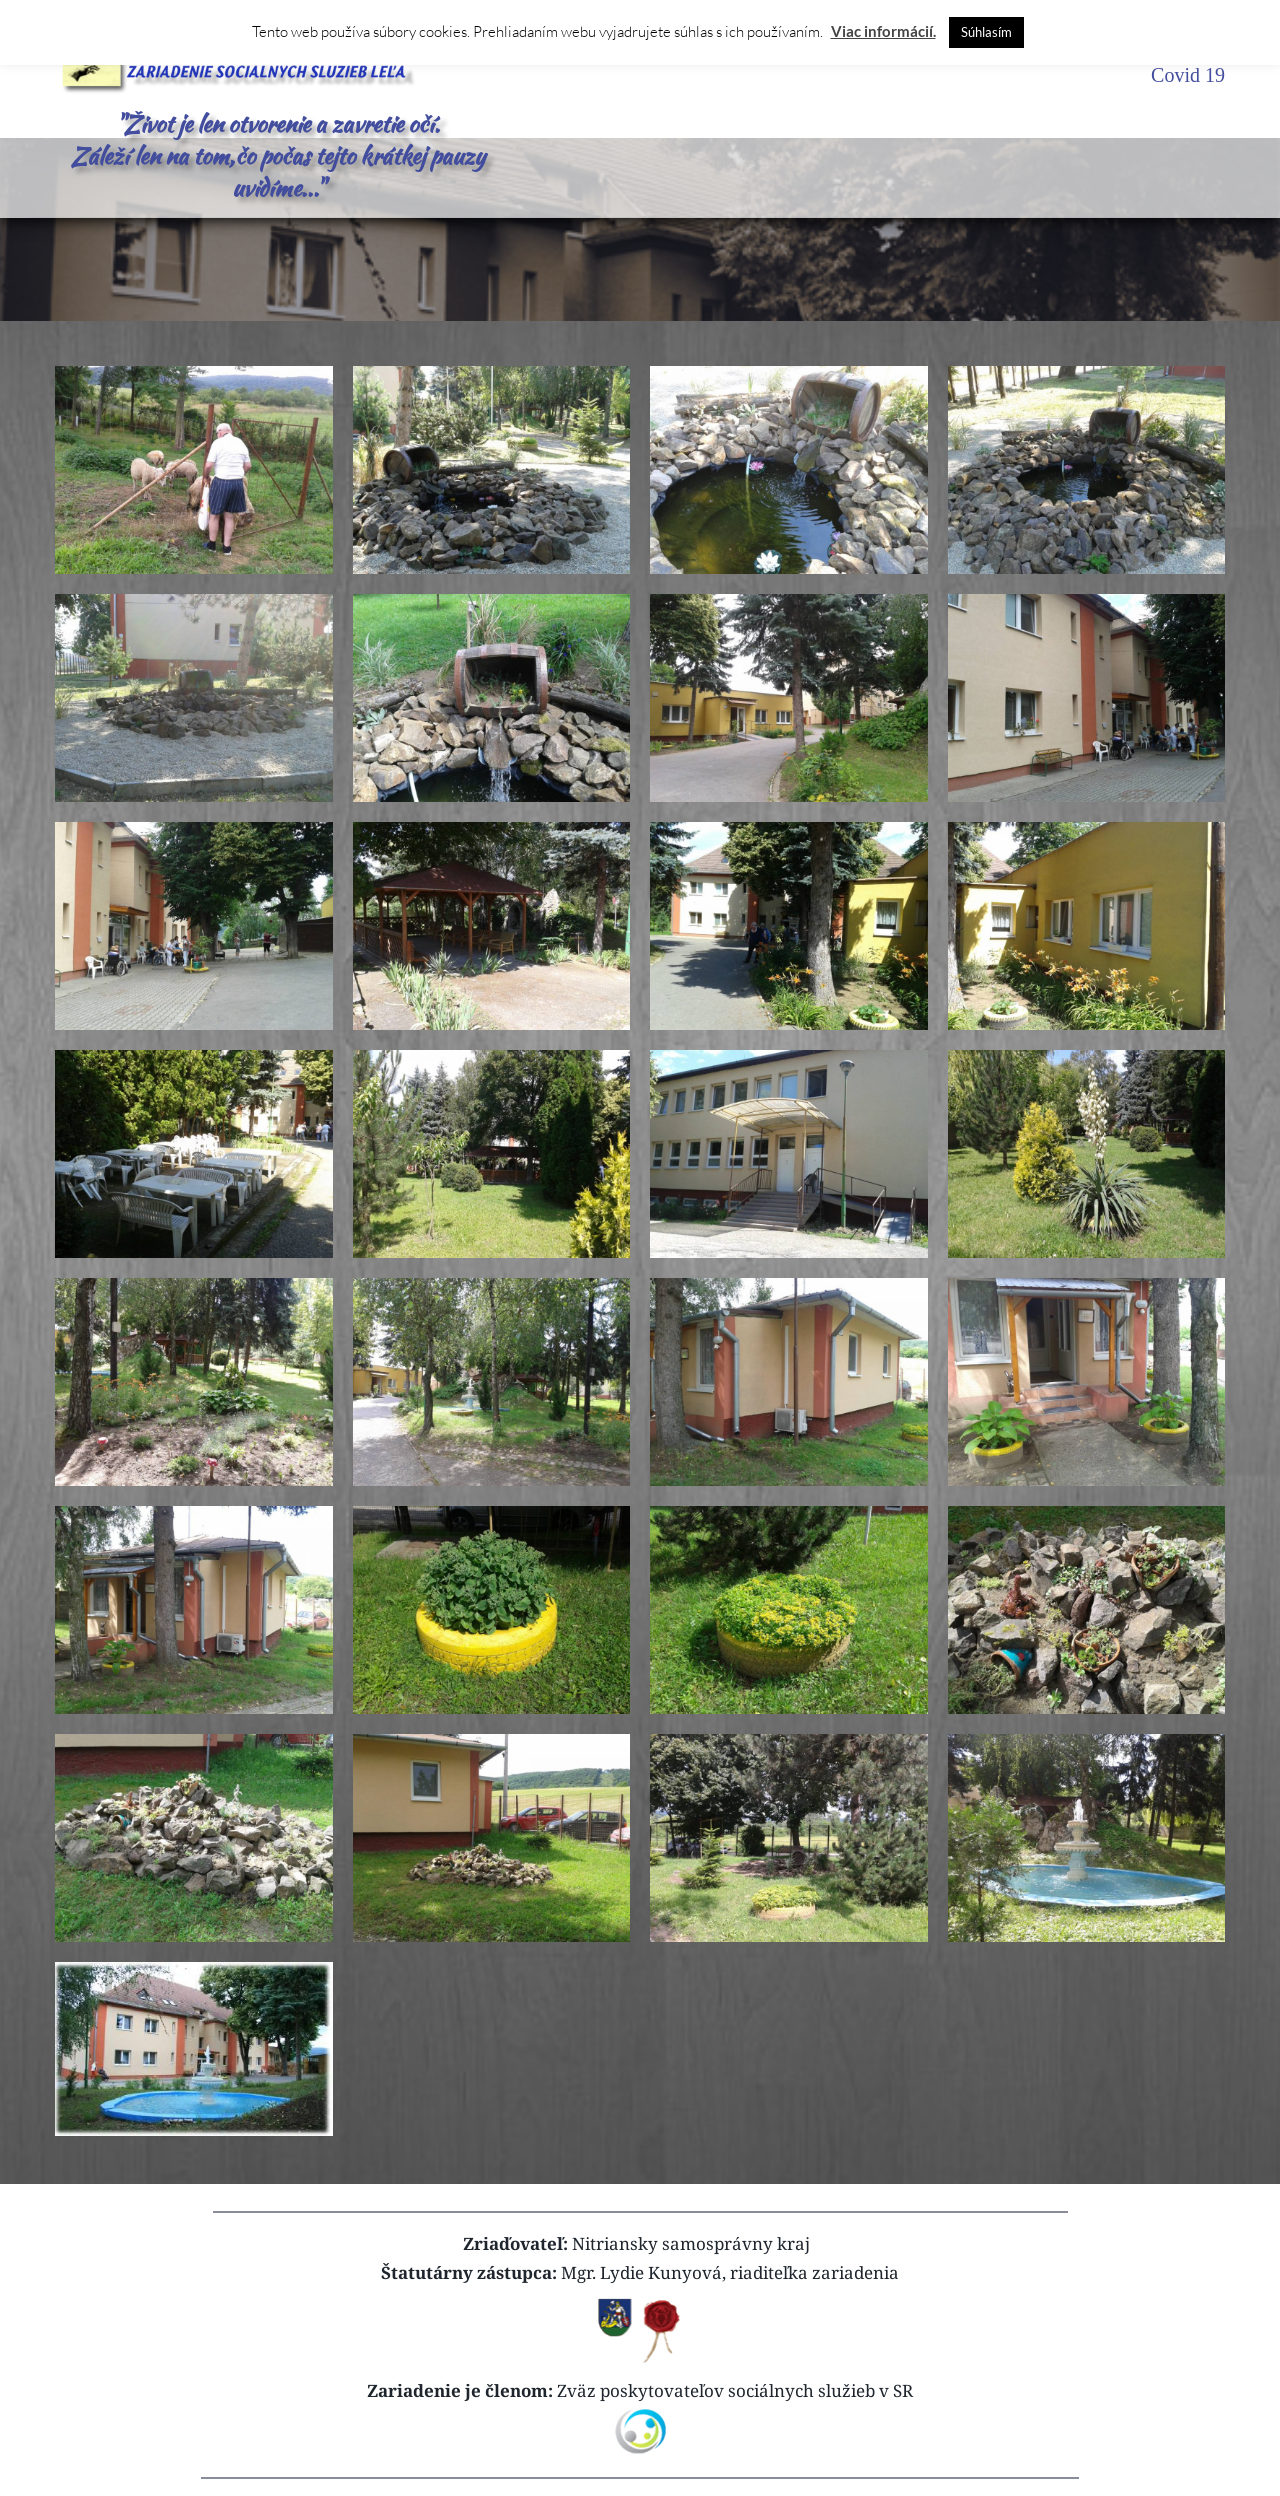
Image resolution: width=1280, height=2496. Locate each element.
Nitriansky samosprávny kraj (691, 2243)
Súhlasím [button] (986, 32)
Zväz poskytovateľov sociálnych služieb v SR (735, 2390)
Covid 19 (1188, 75)
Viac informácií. (883, 31)
